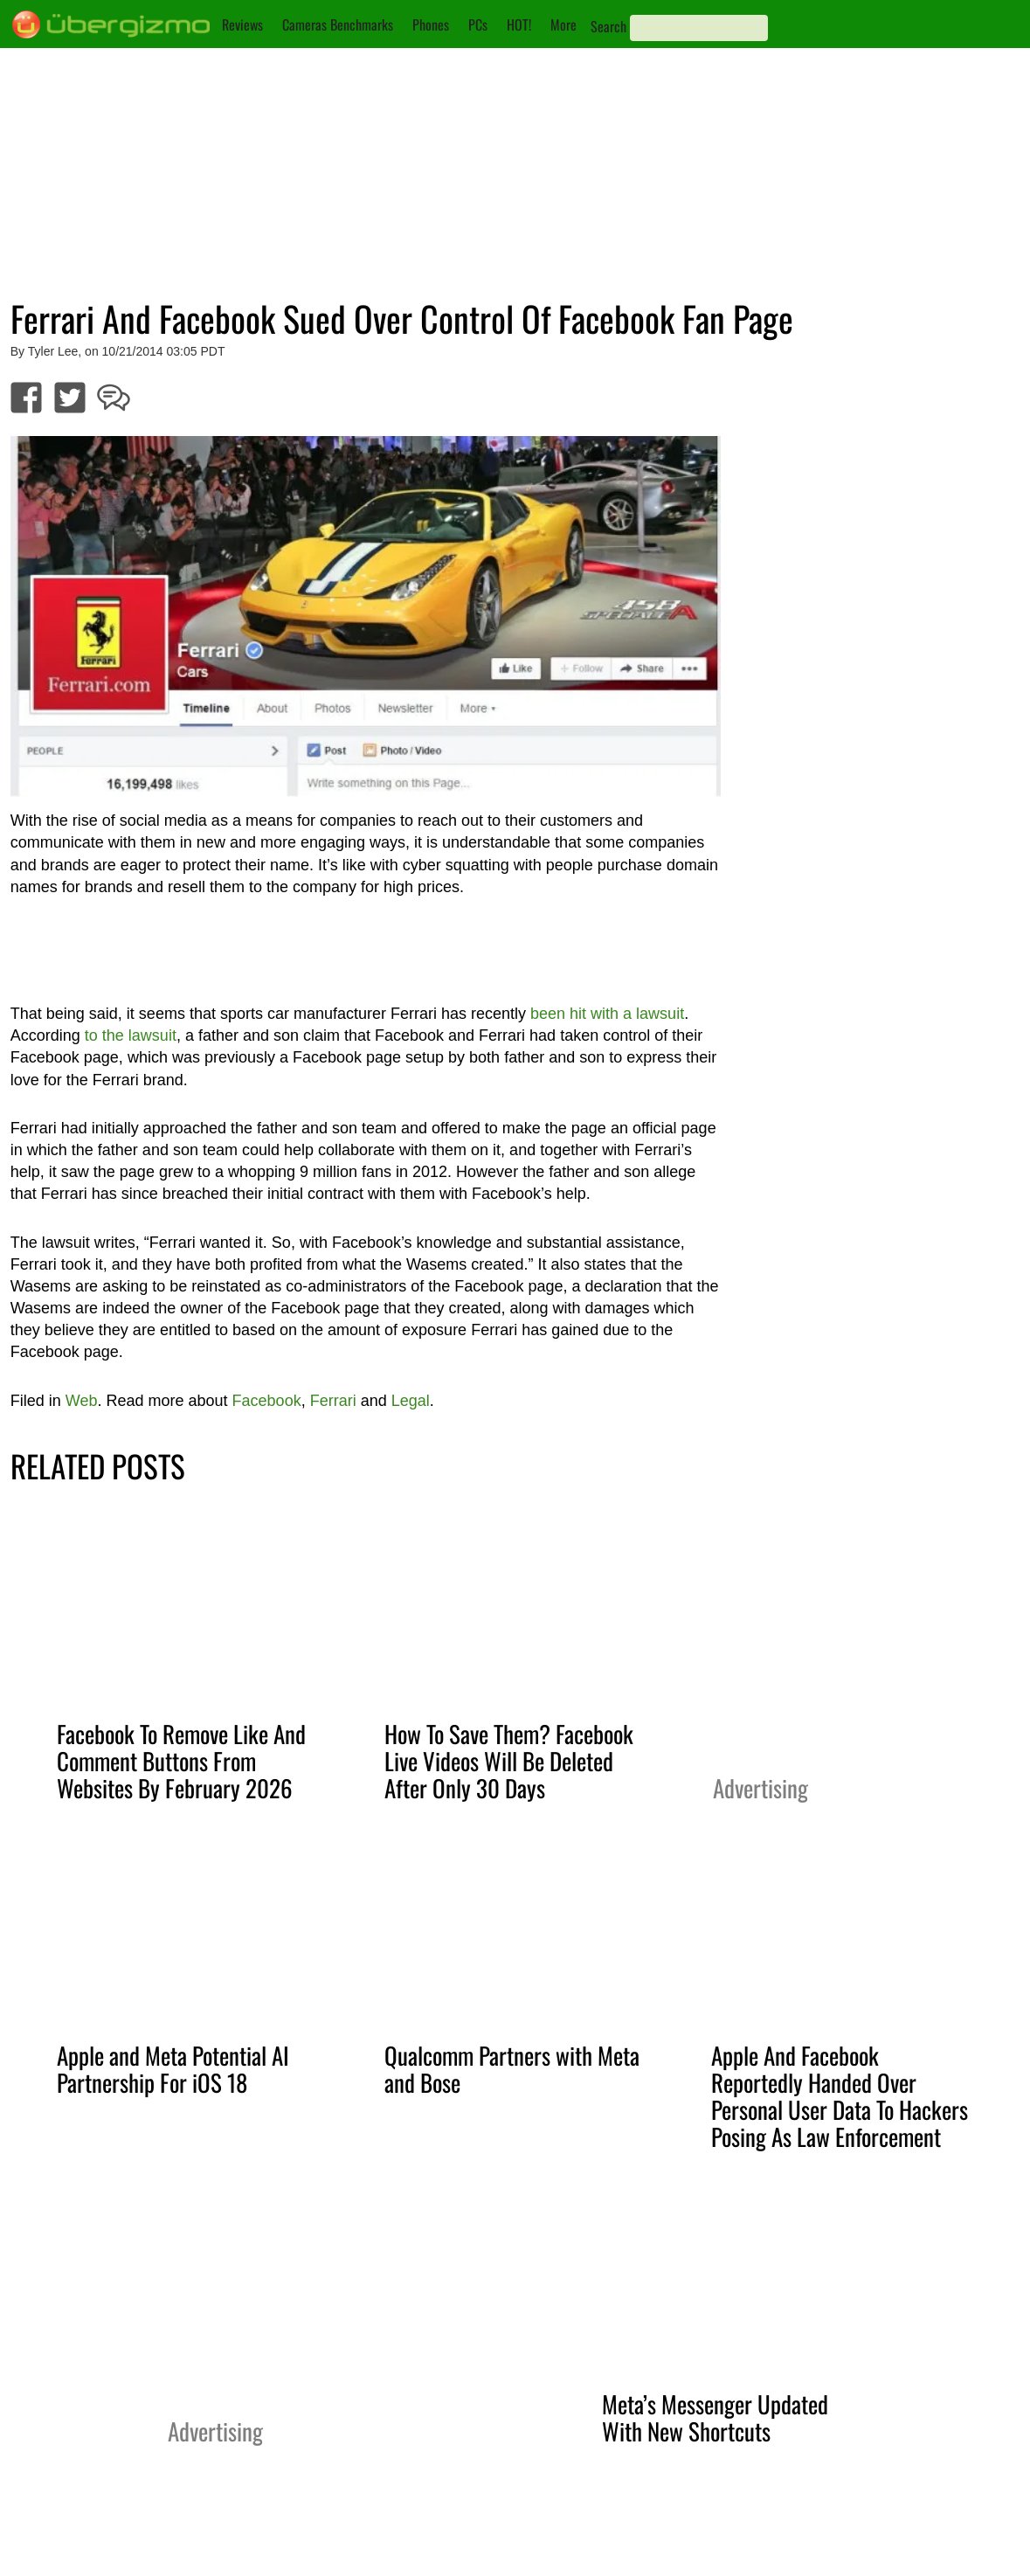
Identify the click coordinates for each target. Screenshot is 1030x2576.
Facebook (266, 1400)
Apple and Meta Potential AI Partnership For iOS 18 (173, 2069)
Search (608, 26)
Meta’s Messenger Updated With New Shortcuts (715, 2417)
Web (82, 1400)
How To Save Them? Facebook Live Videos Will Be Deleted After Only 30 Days (508, 1760)
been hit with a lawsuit (607, 1013)
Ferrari (333, 1400)
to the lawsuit (130, 1035)
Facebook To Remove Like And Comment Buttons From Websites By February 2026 (181, 1760)
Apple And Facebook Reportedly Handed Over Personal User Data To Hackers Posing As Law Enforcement (839, 2096)
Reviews (242, 24)
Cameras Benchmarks (337, 24)
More (563, 24)
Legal (410, 1400)
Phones (430, 24)
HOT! (519, 24)
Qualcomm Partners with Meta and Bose (511, 2069)
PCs (477, 24)
